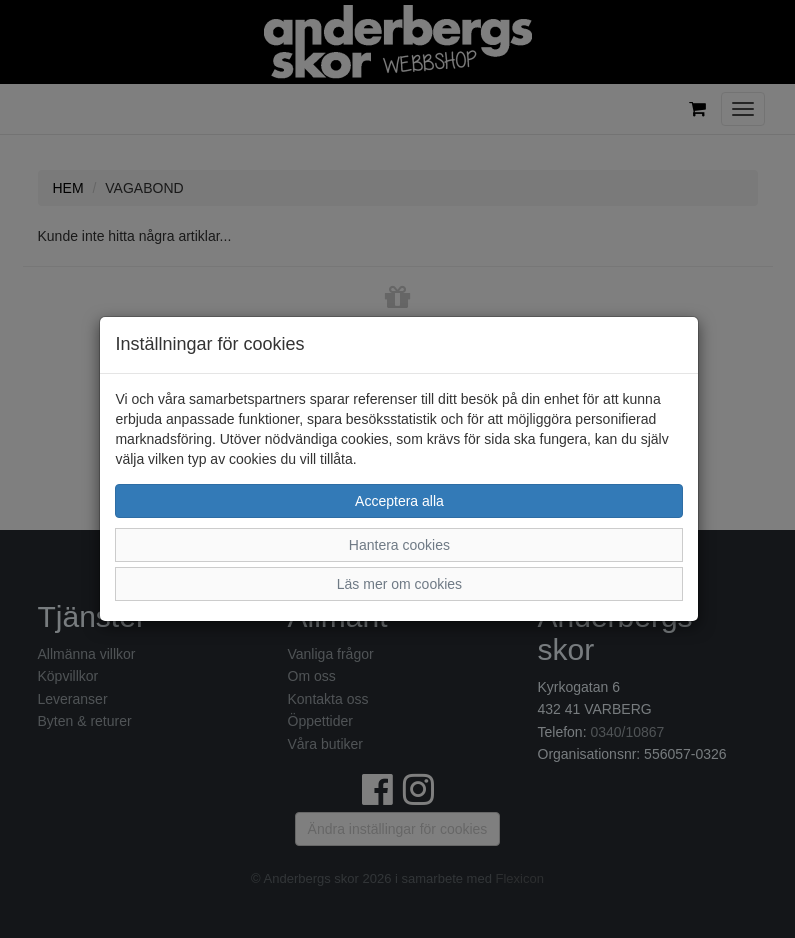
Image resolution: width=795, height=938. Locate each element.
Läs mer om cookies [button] (399, 584)
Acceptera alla (399, 501)
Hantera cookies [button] (399, 545)
